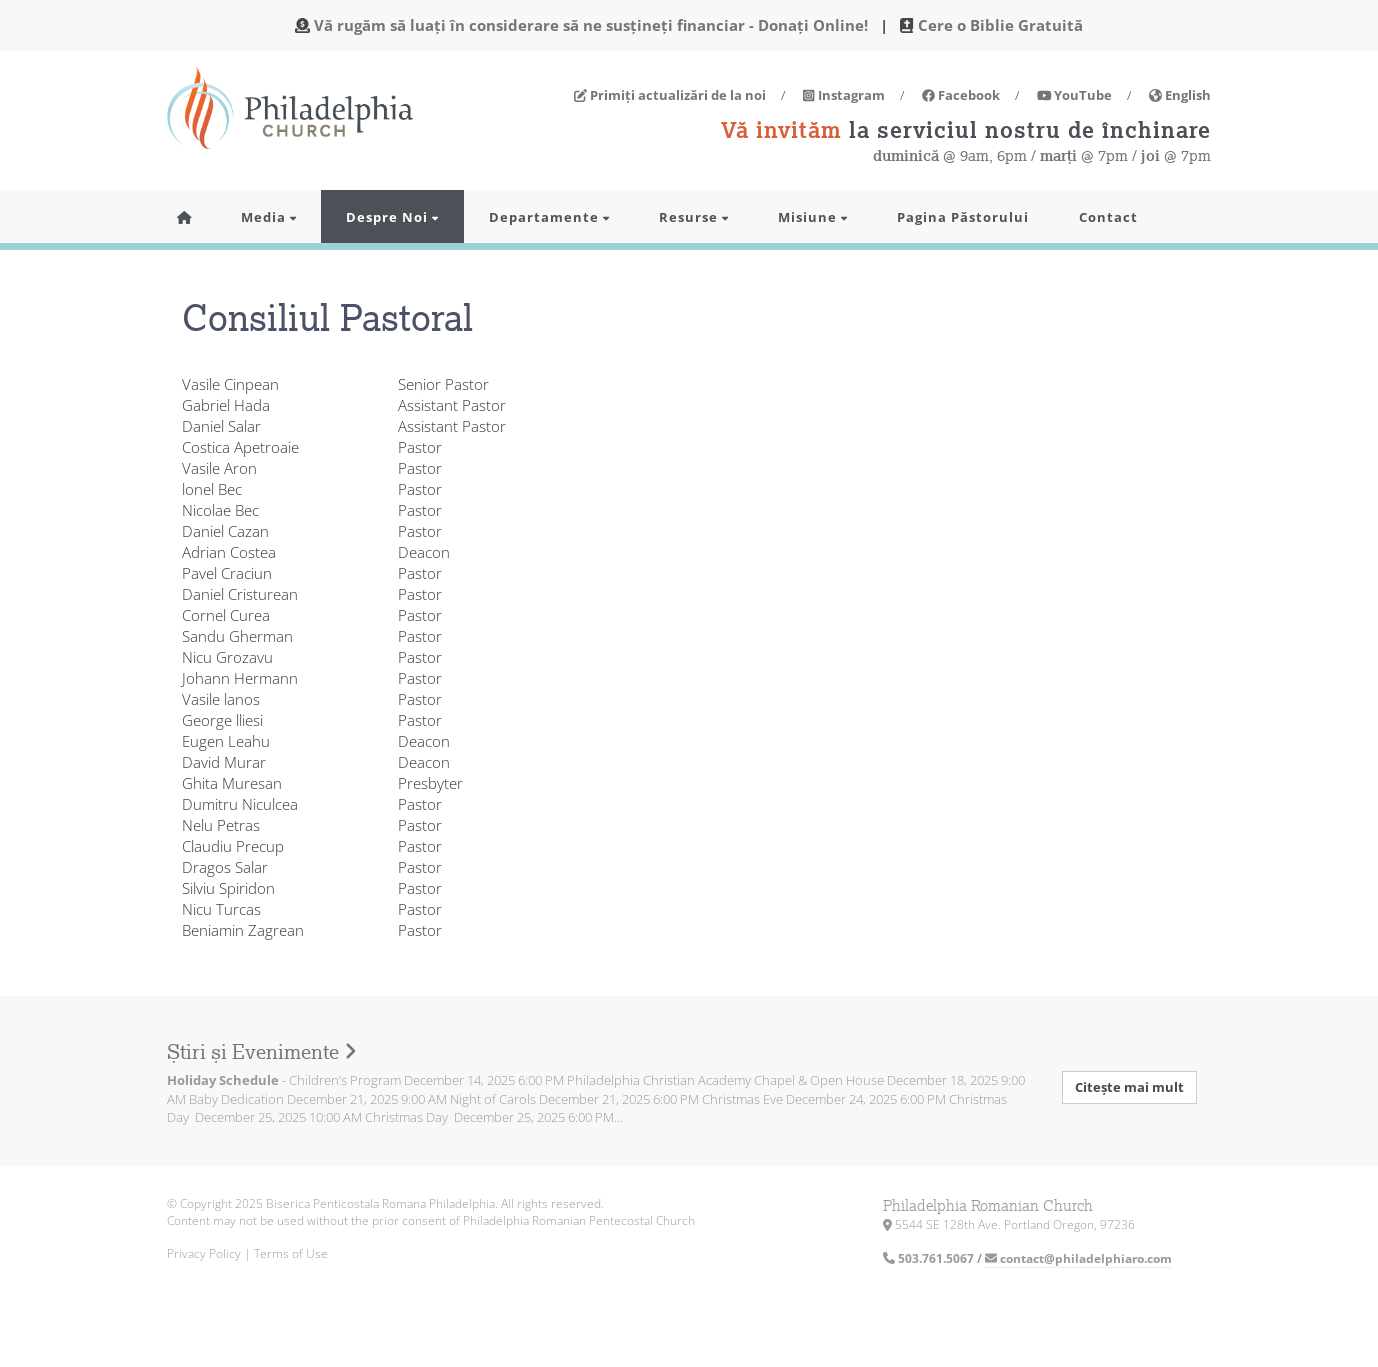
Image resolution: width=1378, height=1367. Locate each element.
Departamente (549, 217)
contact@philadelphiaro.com (1078, 1258)
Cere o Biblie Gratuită (1000, 25)
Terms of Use (291, 1253)
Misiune (812, 217)
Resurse (693, 217)
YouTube (1075, 95)
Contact (1108, 217)
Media (268, 217)
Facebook (961, 95)
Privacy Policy (204, 1253)
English (1180, 95)
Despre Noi (392, 217)
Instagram (843, 95)
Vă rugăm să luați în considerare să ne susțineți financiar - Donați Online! (591, 25)
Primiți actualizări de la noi (670, 95)
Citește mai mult (1129, 1087)
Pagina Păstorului (963, 217)
